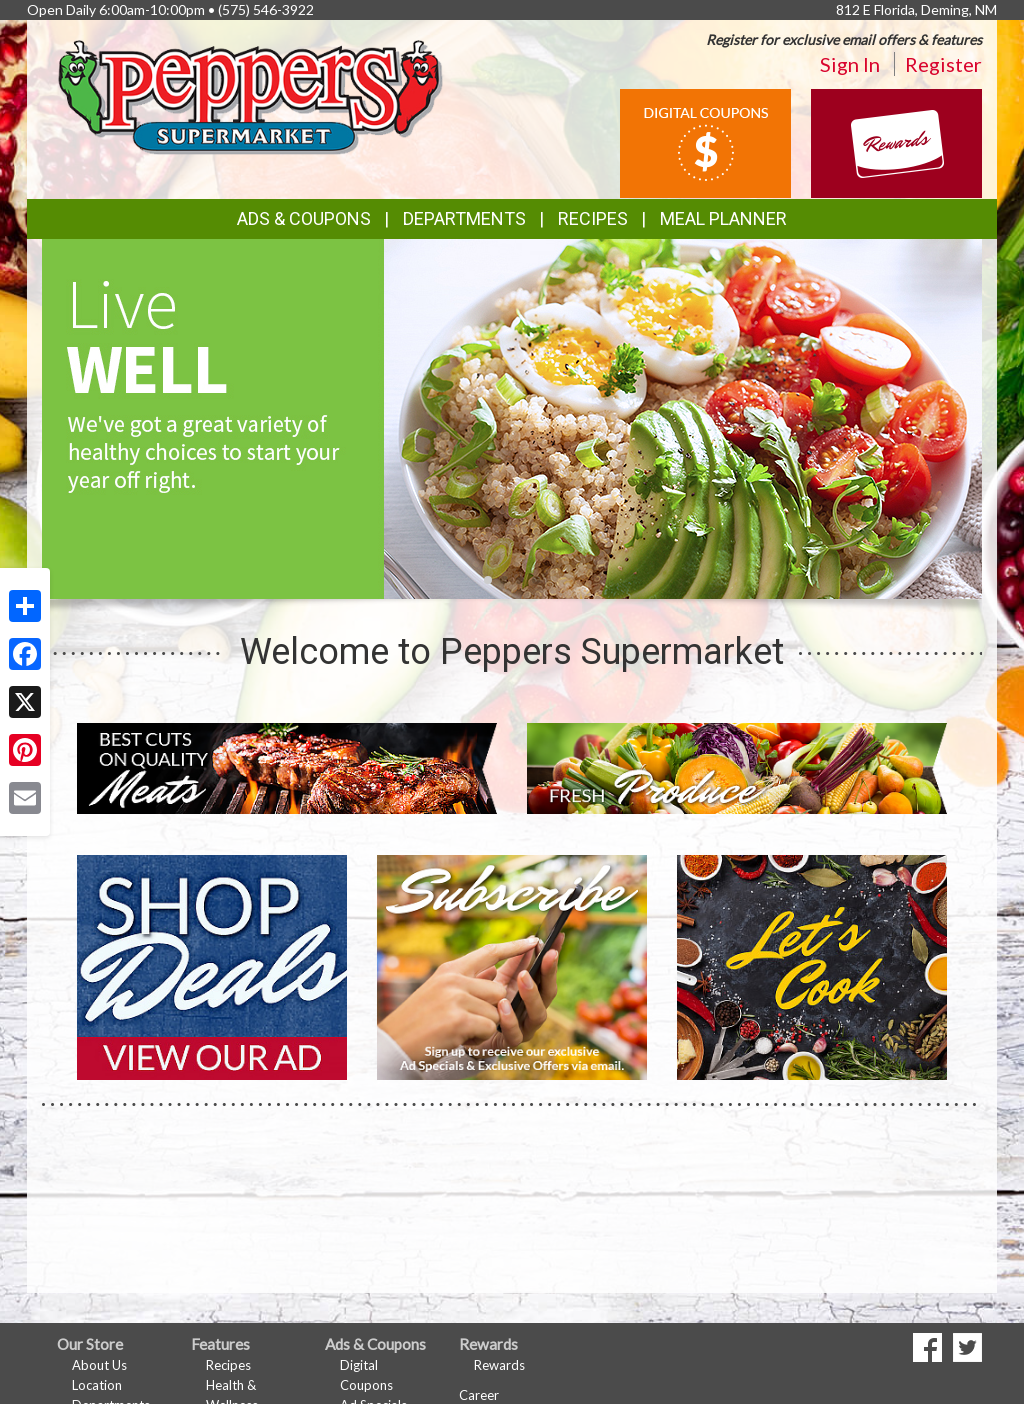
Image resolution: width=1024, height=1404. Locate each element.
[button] (488, 580)
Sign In (850, 64)
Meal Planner (723, 218)
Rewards (499, 1365)
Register (943, 64)
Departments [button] (464, 218)
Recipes (593, 218)
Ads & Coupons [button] (304, 218)
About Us (99, 1365)
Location (97, 1385)
